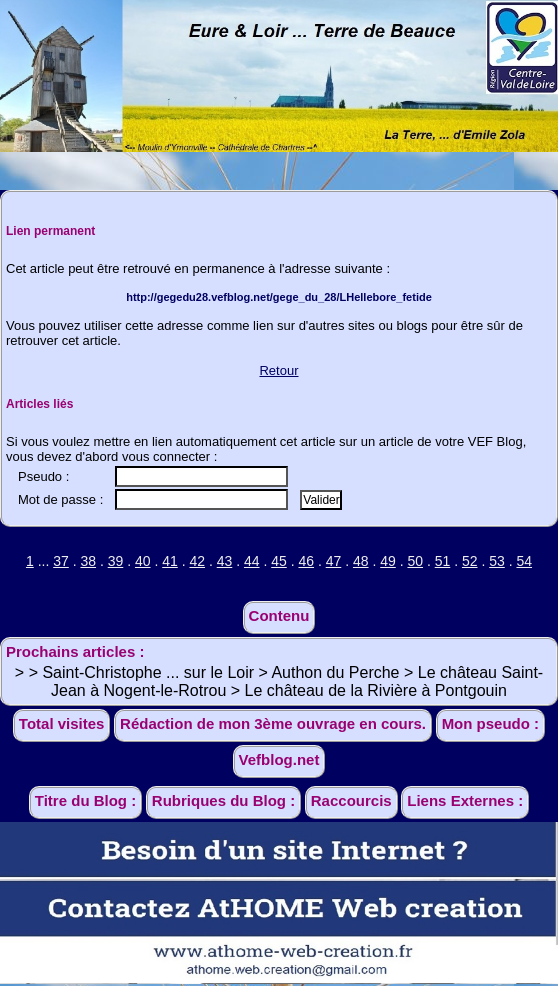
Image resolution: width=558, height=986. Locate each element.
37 (61, 561)
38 (88, 561)
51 (443, 561)
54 (524, 561)
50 (415, 561)
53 (497, 561)
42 (197, 561)
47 (334, 561)
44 (252, 561)
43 (225, 561)
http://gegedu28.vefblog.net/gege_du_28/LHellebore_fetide (279, 297)
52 (470, 561)
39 (116, 561)
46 (306, 561)
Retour (278, 370)
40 (143, 561)
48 (361, 561)
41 (170, 561)
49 (388, 561)
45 (279, 561)
